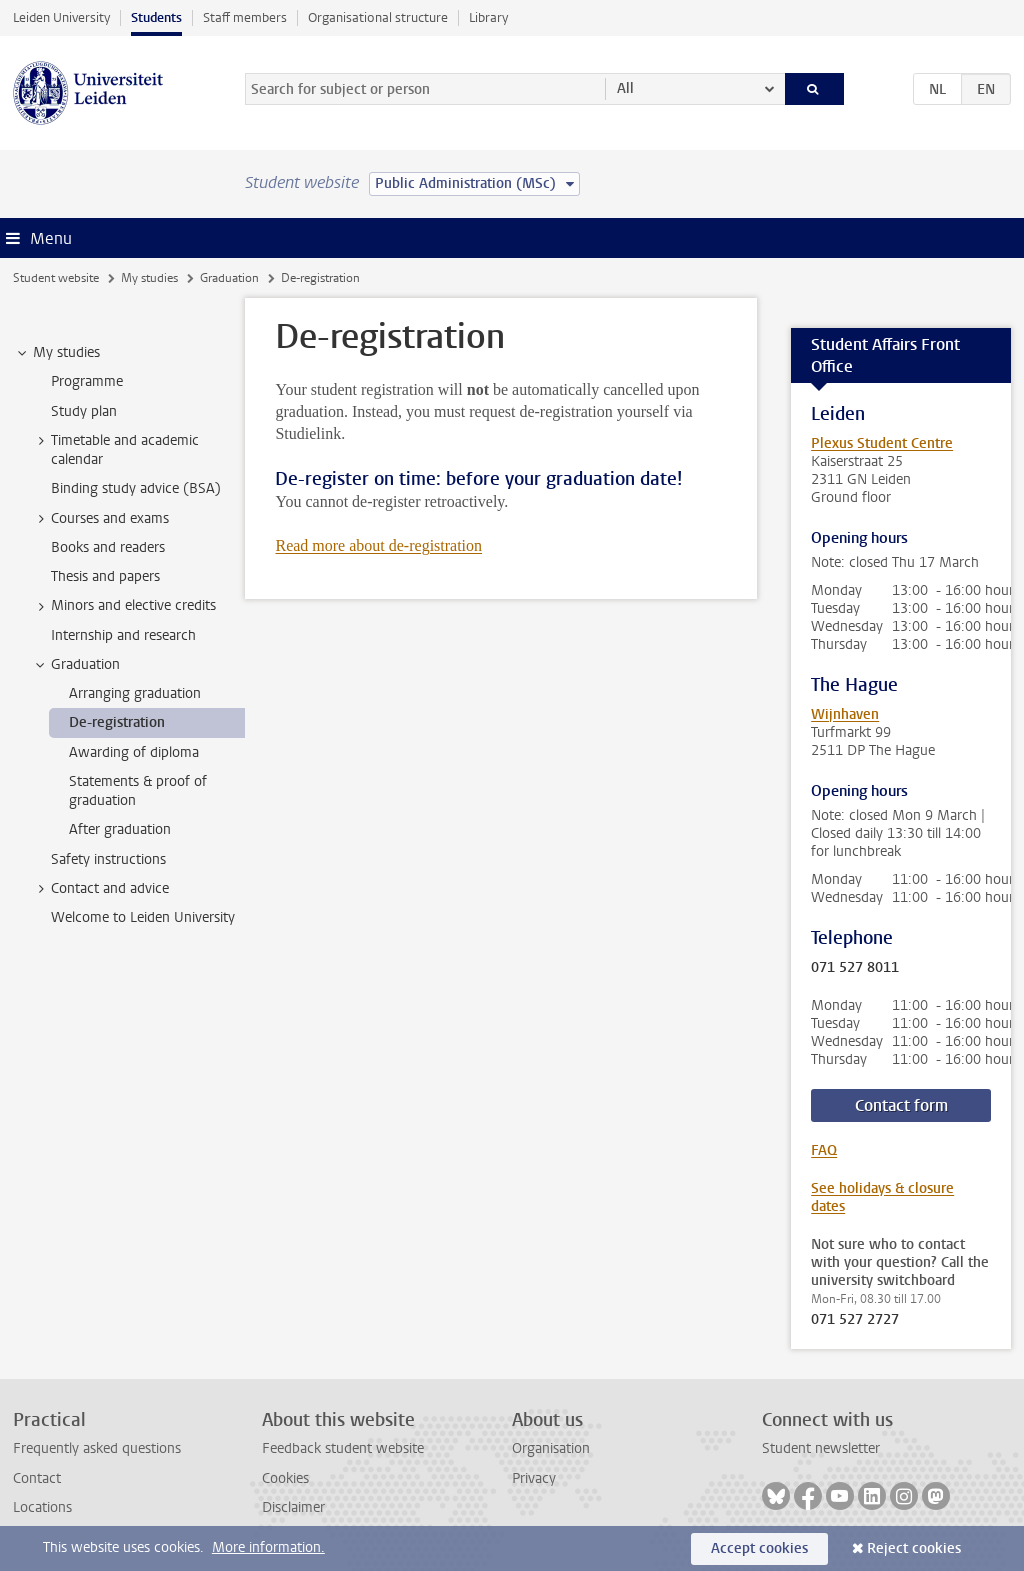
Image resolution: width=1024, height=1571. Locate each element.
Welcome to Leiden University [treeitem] (143, 917)
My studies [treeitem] (57, 353)
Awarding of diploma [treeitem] (134, 752)
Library (488, 17)
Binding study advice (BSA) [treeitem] (136, 488)
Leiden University (61, 17)
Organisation (551, 1448)
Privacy (534, 1478)
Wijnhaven (845, 714)
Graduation (229, 278)
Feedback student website (343, 1448)
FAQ (824, 1150)
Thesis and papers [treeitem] (105, 576)
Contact (37, 1478)
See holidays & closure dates (882, 1197)
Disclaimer (293, 1507)
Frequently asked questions (97, 1448)
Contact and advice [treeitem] (100, 889)
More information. (268, 1547)
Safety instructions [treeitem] (108, 859)
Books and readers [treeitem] (108, 547)
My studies (149, 278)
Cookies (285, 1478)
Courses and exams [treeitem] (100, 519)
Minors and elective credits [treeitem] (124, 606)
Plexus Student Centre (882, 443)
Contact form (901, 1105)
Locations (42, 1507)
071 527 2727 (855, 1320)
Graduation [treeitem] (76, 665)
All (625, 88)
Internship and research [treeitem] (123, 635)
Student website (56, 278)
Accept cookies (759, 1548)
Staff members (245, 17)
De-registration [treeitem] (117, 722)
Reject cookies (914, 1548)
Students (156, 17)
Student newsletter (821, 1448)
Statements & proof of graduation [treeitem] (138, 791)
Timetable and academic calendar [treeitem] (115, 450)
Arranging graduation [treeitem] (135, 693)
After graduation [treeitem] (120, 829)
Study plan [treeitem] (84, 411)
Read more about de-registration (378, 545)
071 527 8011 (855, 968)
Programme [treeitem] (87, 381)
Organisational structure (378, 17)
